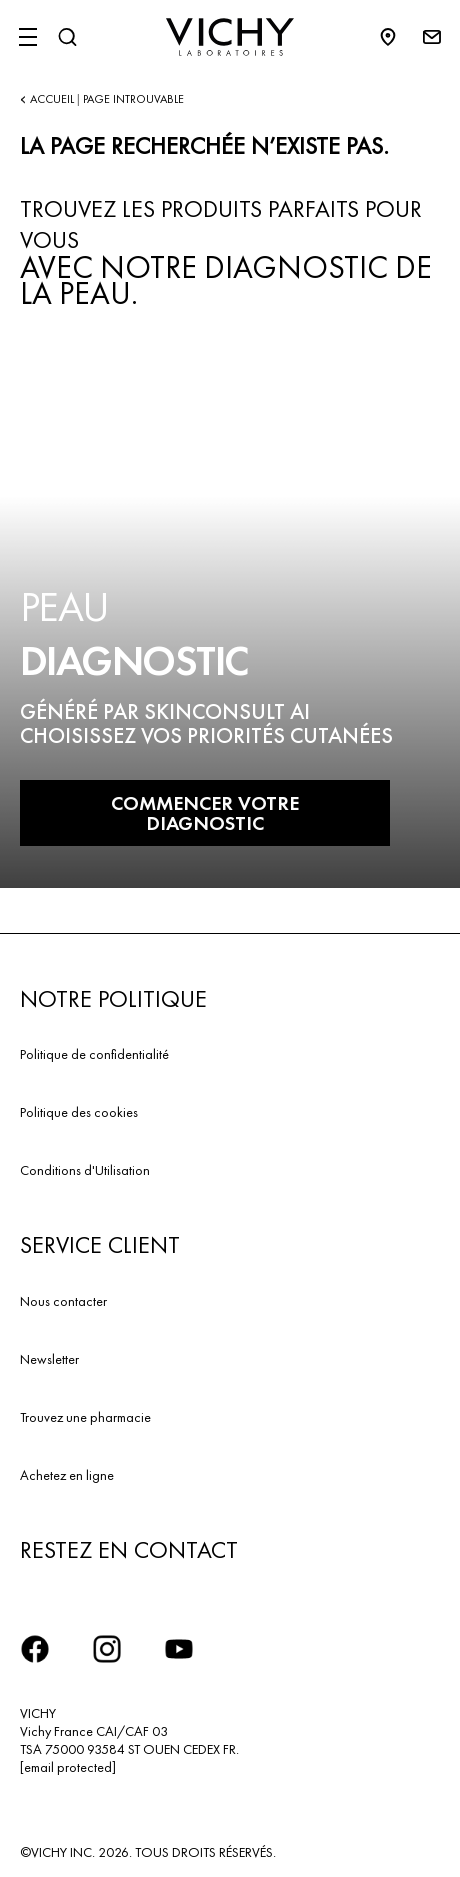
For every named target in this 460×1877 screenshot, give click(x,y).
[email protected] (68, 1767)
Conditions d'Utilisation (85, 1170)
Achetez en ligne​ (67, 1475)
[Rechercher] (67, 37)
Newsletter (49, 1359)
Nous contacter (63, 1301)
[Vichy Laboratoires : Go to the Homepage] (230, 37)
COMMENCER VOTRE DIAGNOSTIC (205, 813)
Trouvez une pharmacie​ (85, 1417)
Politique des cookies (79, 1112)
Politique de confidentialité (94, 1054)
